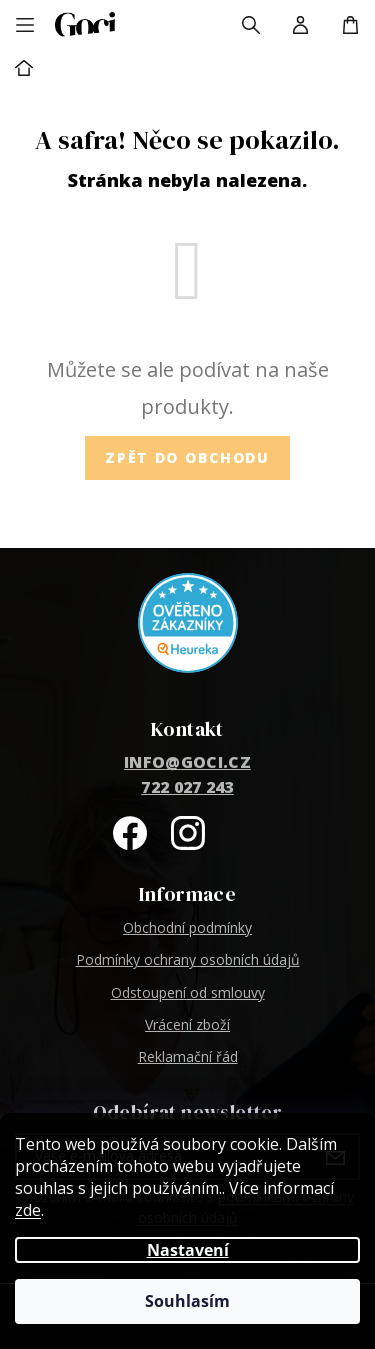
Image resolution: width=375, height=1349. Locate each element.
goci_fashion (188, 833)
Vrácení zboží (187, 1024)
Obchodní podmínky (187, 927)
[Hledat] (251, 25)
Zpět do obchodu (187, 457)
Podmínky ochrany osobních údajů (188, 959)
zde (28, 1210)
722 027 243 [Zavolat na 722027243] (187, 787)
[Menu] (25, 25)
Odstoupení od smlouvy (188, 992)
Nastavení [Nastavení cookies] (188, 1250)
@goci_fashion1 (246, 833)
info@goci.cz (187, 762)
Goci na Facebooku (130, 833)
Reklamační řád (188, 1056)
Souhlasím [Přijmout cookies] (187, 1301)
